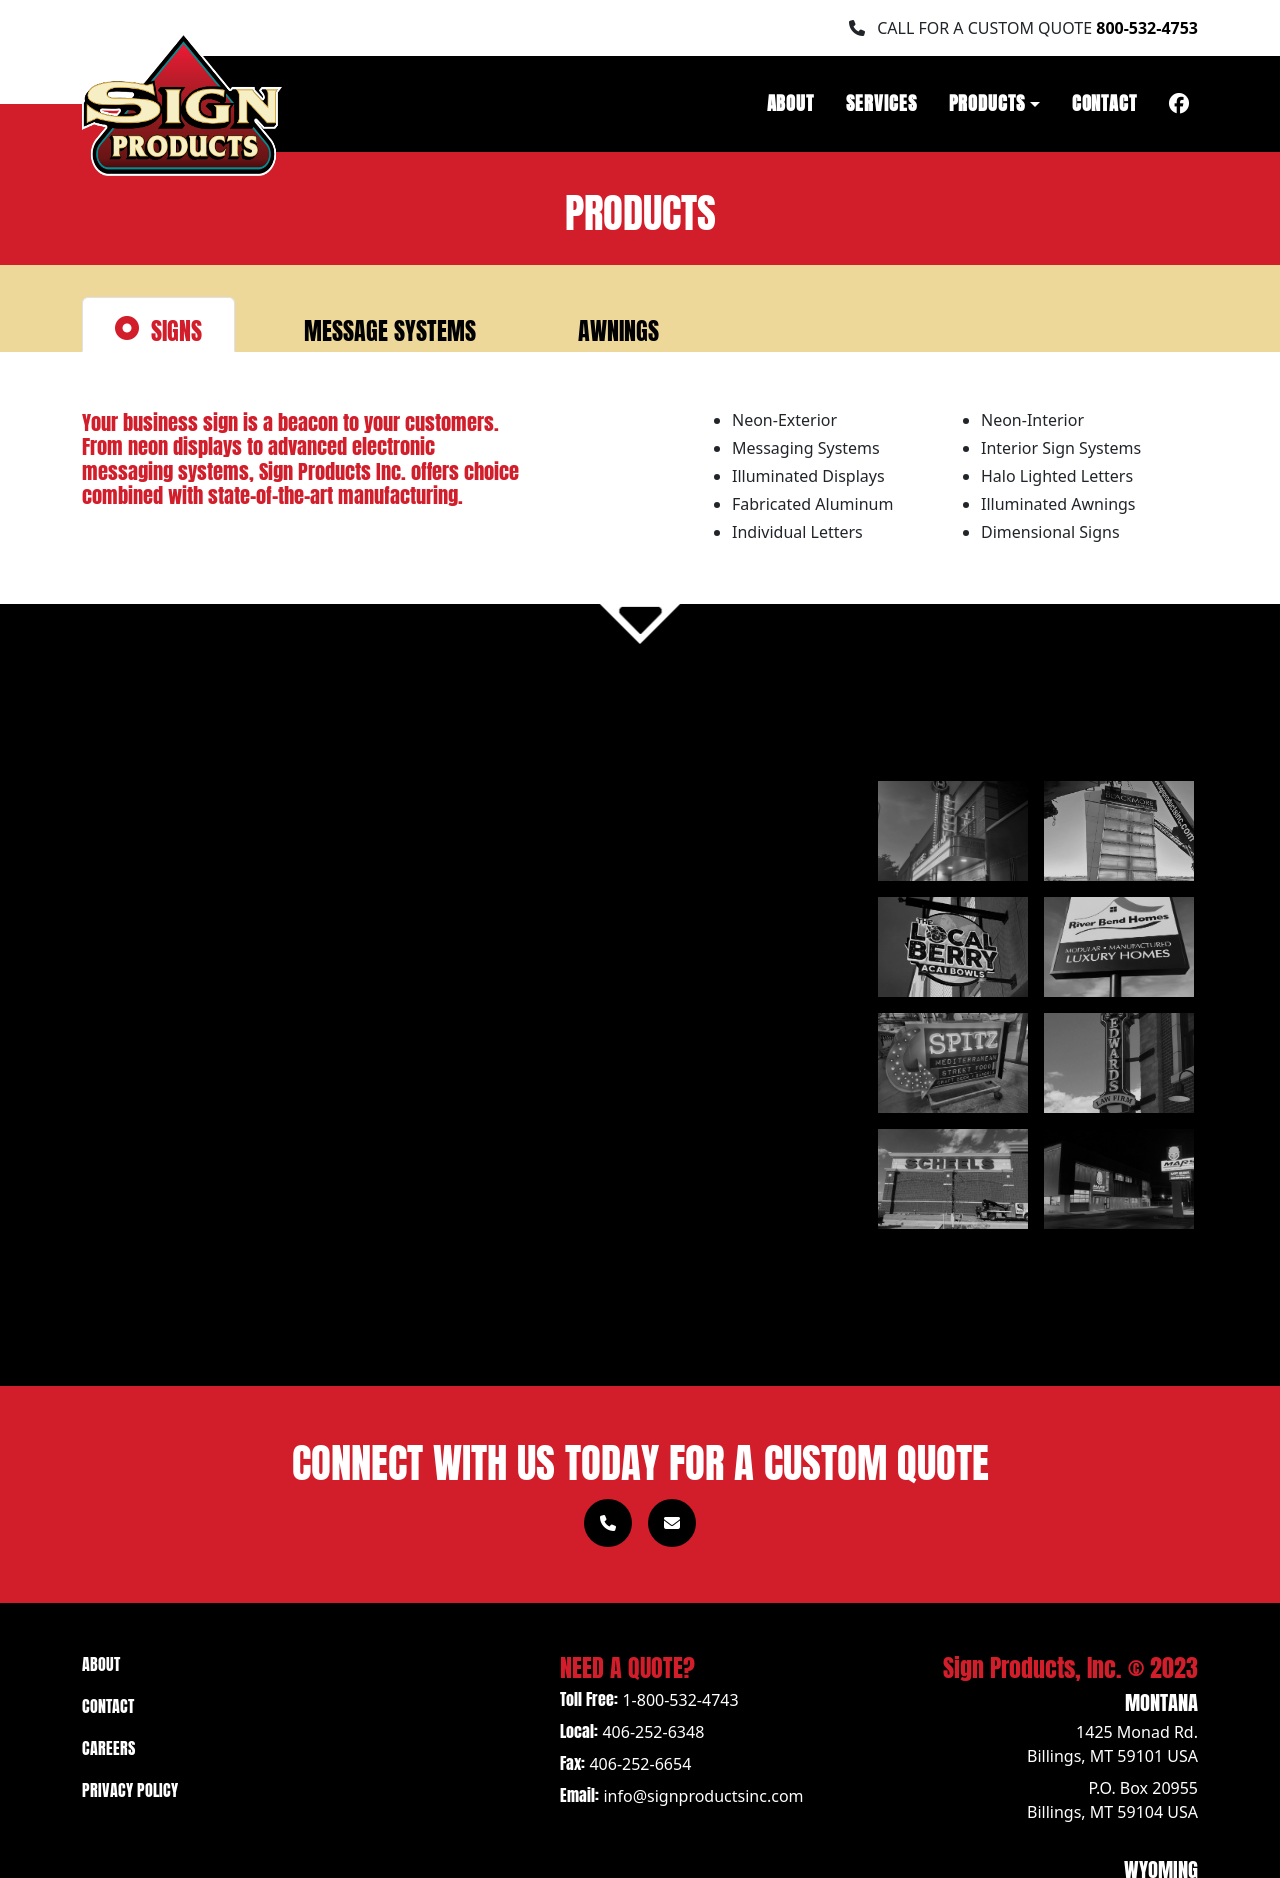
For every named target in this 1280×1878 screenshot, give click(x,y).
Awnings (600, 328)
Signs (158, 328)
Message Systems (372, 328)
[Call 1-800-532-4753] (608, 1523)
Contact (1104, 101)
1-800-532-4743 (680, 1700)
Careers (108, 1746)
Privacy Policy (130, 1788)
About (791, 101)
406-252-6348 (653, 1732)
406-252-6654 (640, 1764)
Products (987, 101)
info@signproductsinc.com (703, 1796)
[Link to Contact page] (672, 1523)
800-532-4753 (1147, 28)
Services (881, 101)
